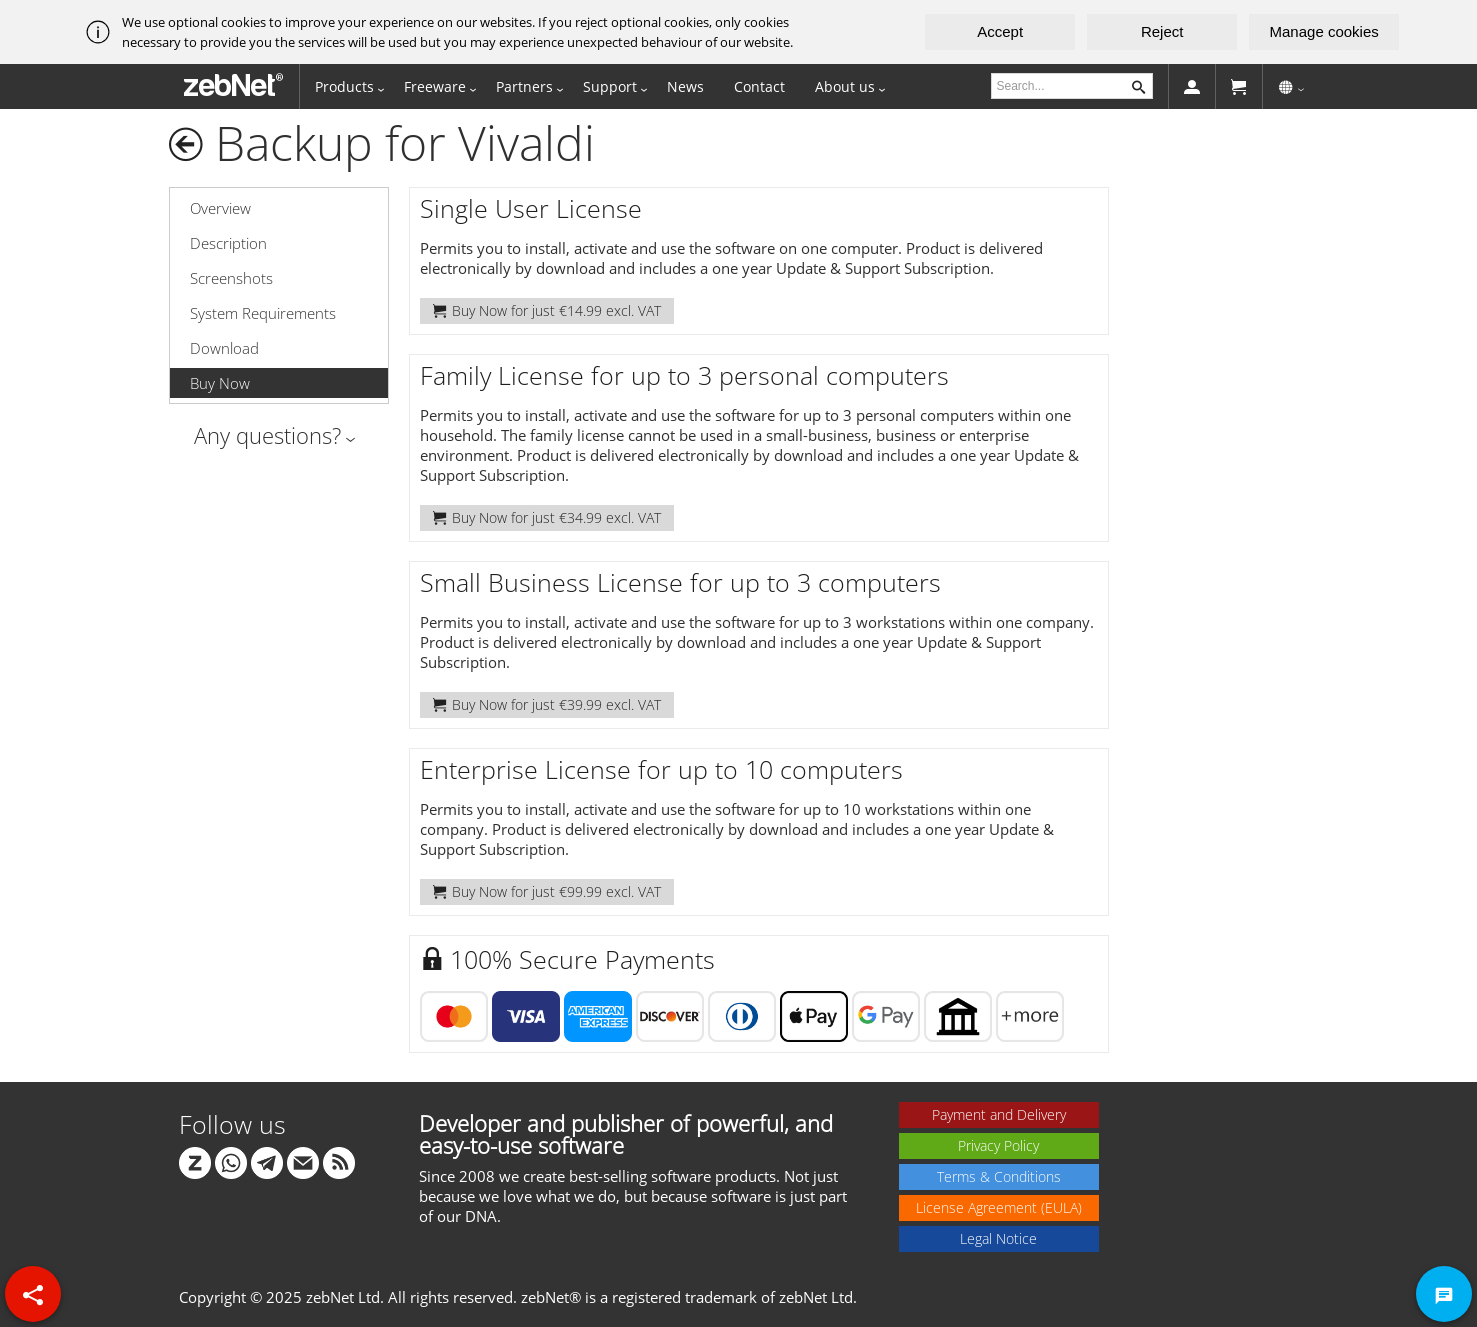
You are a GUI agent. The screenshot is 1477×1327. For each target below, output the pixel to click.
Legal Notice (998, 1238)
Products (344, 86)
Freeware (435, 86)
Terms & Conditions (999, 1176)
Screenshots (231, 278)
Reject (1162, 31)
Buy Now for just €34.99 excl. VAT (547, 517)
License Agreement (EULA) (999, 1207)
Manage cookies (1324, 31)
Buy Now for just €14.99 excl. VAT (547, 310)
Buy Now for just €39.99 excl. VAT (547, 704)
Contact (759, 86)
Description (228, 243)
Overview (220, 208)
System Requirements (263, 313)
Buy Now (220, 383)
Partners (524, 86)
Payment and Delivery (999, 1114)
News (685, 86)
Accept (1000, 31)
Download (224, 348)
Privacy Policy (998, 1145)
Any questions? (267, 435)
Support (610, 86)
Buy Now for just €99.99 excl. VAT (547, 891)
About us (845, 86)
